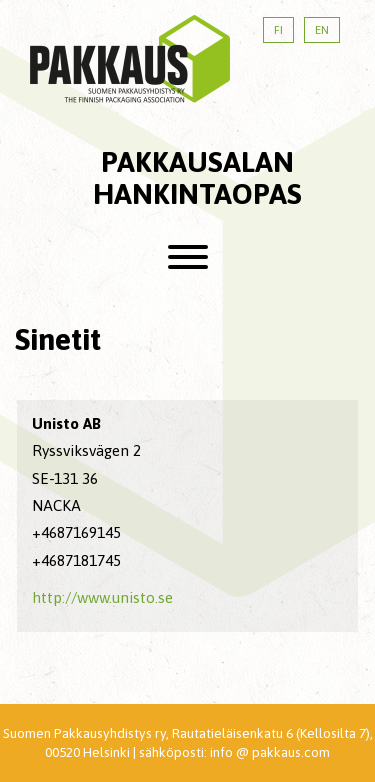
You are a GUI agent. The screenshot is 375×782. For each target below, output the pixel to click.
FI (278, 30)
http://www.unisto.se (102, 597)
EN (322, 30)
